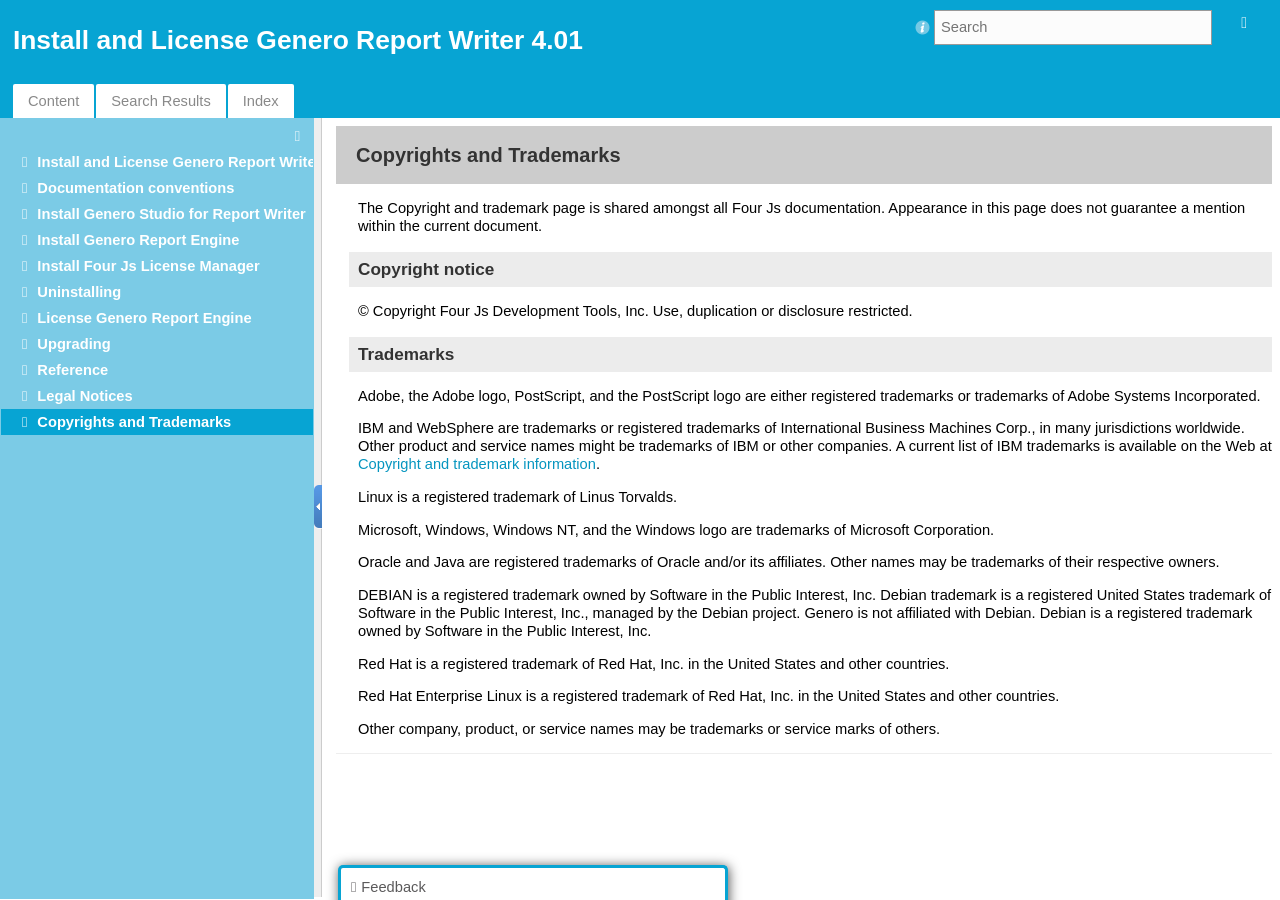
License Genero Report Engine (144, 318)
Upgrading (73, 344)
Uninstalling (79, 292)
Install (171, 214)
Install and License (257, 162)
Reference (72, 370)
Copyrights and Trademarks (134, 422)
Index (261, 101)
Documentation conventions (135, 188)
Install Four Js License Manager (148, 266)
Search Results (160, 101)
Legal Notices (84, 396)
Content (53, 101)
